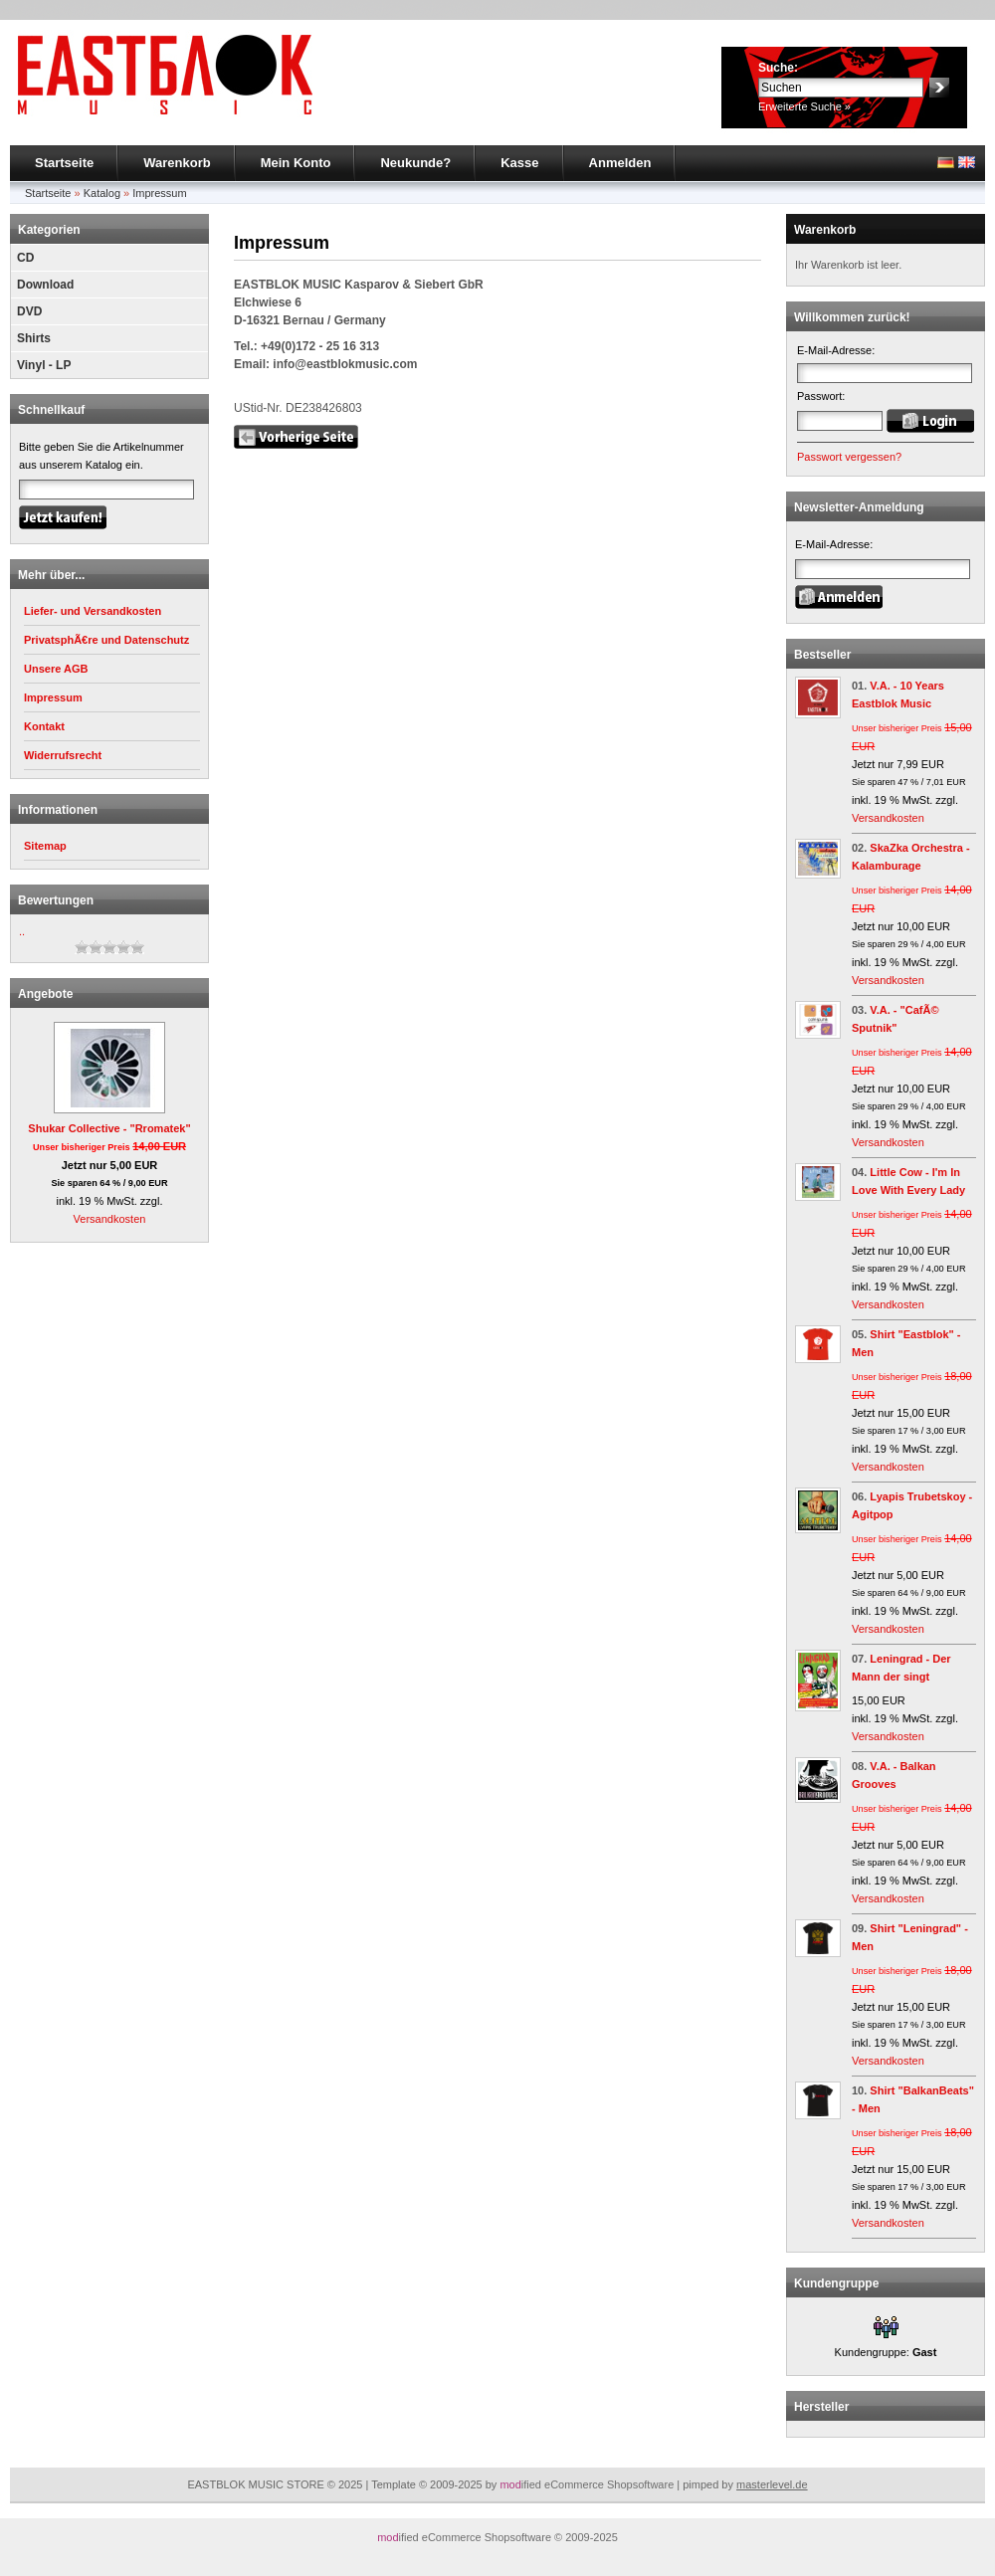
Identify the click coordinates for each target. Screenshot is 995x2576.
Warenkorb (176, 162)
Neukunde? (415, 162)
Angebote (45, 994)
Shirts (34, 338)
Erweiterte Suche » (804, 106)
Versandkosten (110, 1219)
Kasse (519, 162)
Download (45, 285)
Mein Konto (296, 162)
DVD (29, 311)
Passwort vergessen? (849, 457)
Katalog (102, 193)
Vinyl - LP (44, 365)
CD (25, 258)
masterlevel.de (772, 2484)
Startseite (64, 162)
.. (22, 931)
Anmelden (620, 162)
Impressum (159, 193)
